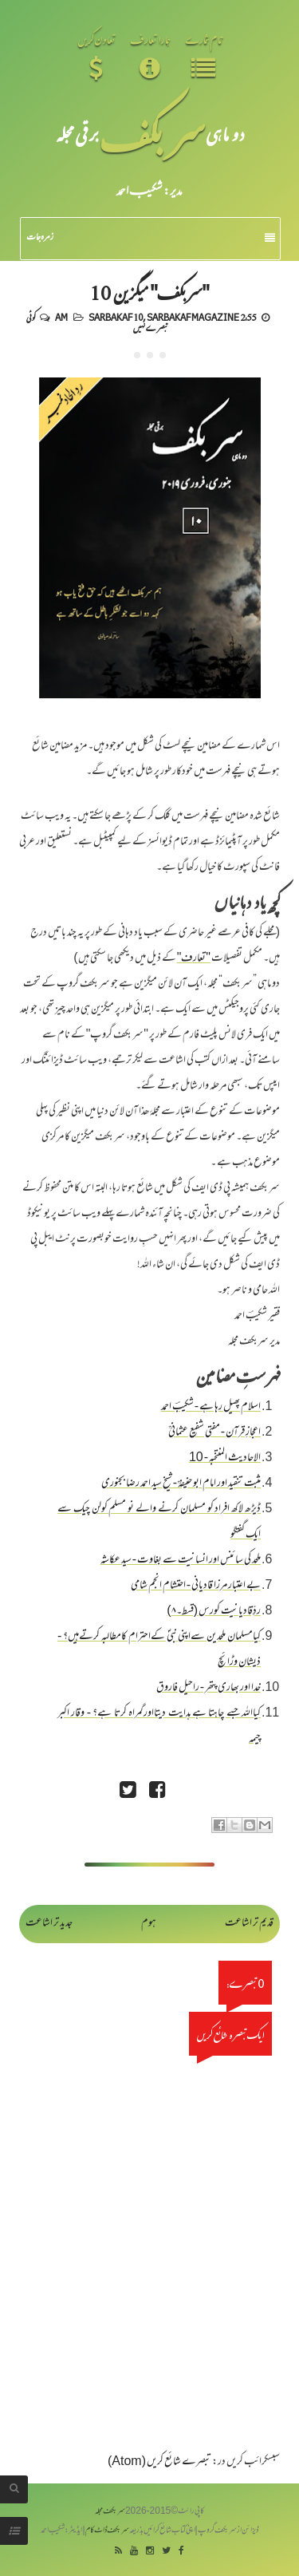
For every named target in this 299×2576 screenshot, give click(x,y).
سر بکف (152, 134)
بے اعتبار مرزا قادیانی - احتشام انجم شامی (196, 1586)
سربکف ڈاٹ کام (107, 2531)
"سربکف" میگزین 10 (150, 292)
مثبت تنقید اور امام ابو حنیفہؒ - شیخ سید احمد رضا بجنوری (181, 1484)
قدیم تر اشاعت (249, 1923)
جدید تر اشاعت (49, 1923)
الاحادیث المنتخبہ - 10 (225, 1458)
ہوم (148, 1923)
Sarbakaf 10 (116, 316)
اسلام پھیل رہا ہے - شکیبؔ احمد (211, 1407)
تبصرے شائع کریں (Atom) (159, 2462)
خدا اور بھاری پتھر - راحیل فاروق (208, 1688)
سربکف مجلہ (110, 2511)
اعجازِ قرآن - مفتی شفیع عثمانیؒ (214, 1433)
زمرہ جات (150, 238)
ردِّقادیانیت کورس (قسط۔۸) (214, 1611)
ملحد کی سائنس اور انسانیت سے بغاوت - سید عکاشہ (180, 1560)
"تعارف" (193, 959)
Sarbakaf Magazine (193, 316)
